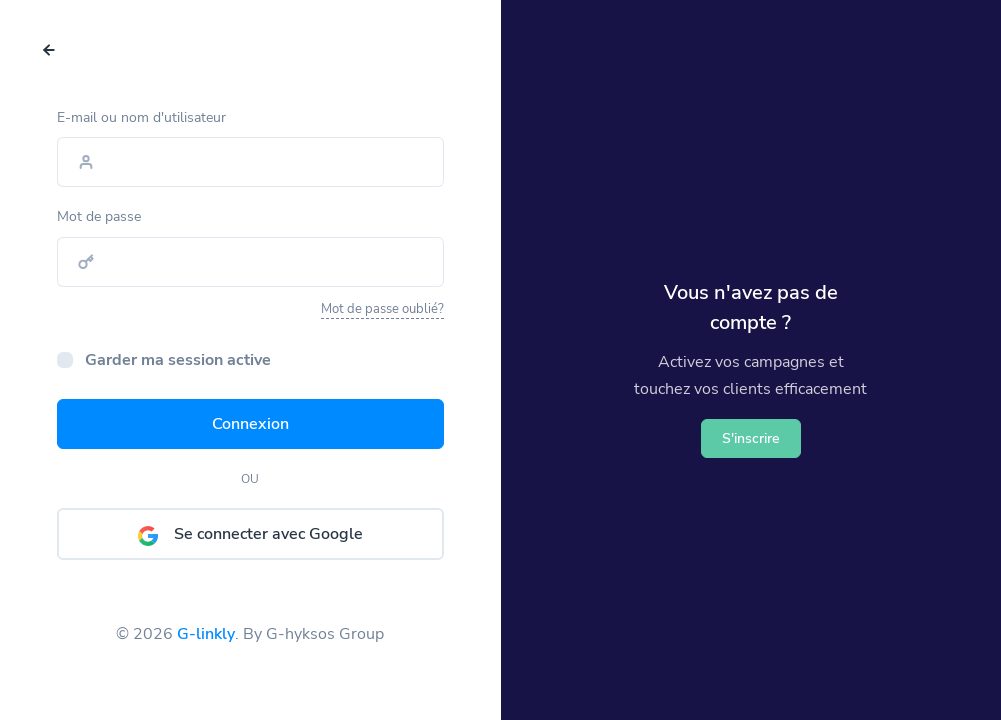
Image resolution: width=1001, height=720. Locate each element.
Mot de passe (99, 219)
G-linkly (206, 632)
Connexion (250, 427)
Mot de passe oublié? (382, 312)
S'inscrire (751, 438)
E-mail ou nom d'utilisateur (141, 119)
